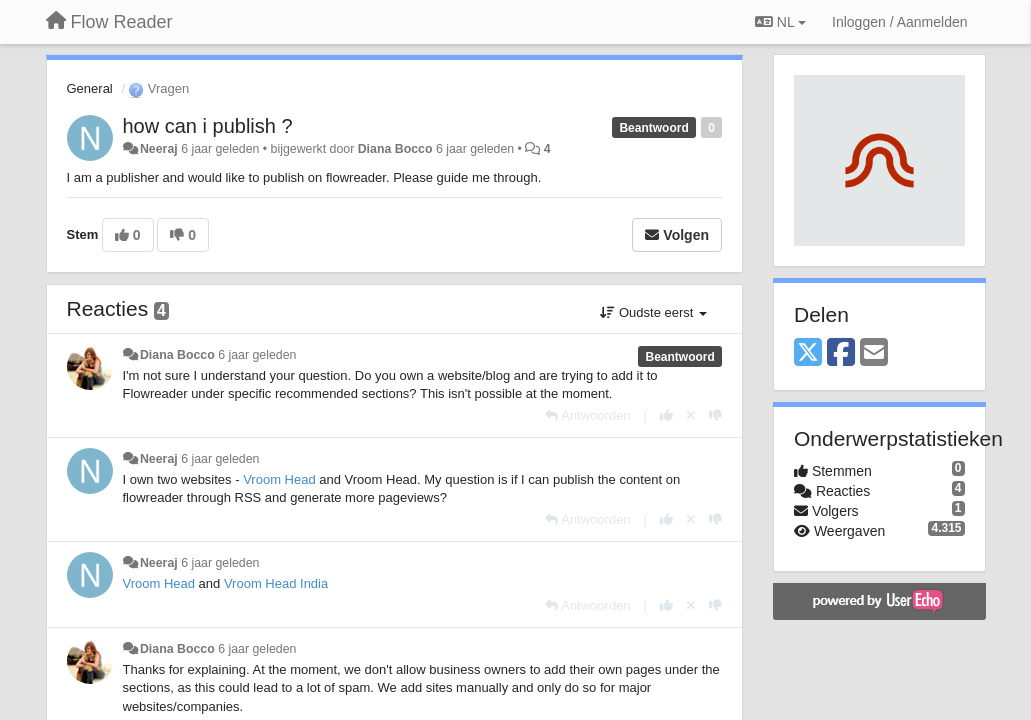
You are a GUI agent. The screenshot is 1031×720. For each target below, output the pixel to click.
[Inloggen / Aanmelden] (899, 22)
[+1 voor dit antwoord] (666, 415)
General (90, 88)
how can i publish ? (208, 126)
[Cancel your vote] (691, 415)
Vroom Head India (276, 583)
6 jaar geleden (257, 355)
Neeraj (159, 149)
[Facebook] (841, 353)
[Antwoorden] (587, 415)
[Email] (874, 353)
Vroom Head (279, 479)
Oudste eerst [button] (653, 312)
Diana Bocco (395, 149)
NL (780, 22)
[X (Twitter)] (808, 353)
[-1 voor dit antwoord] (715, 415)
